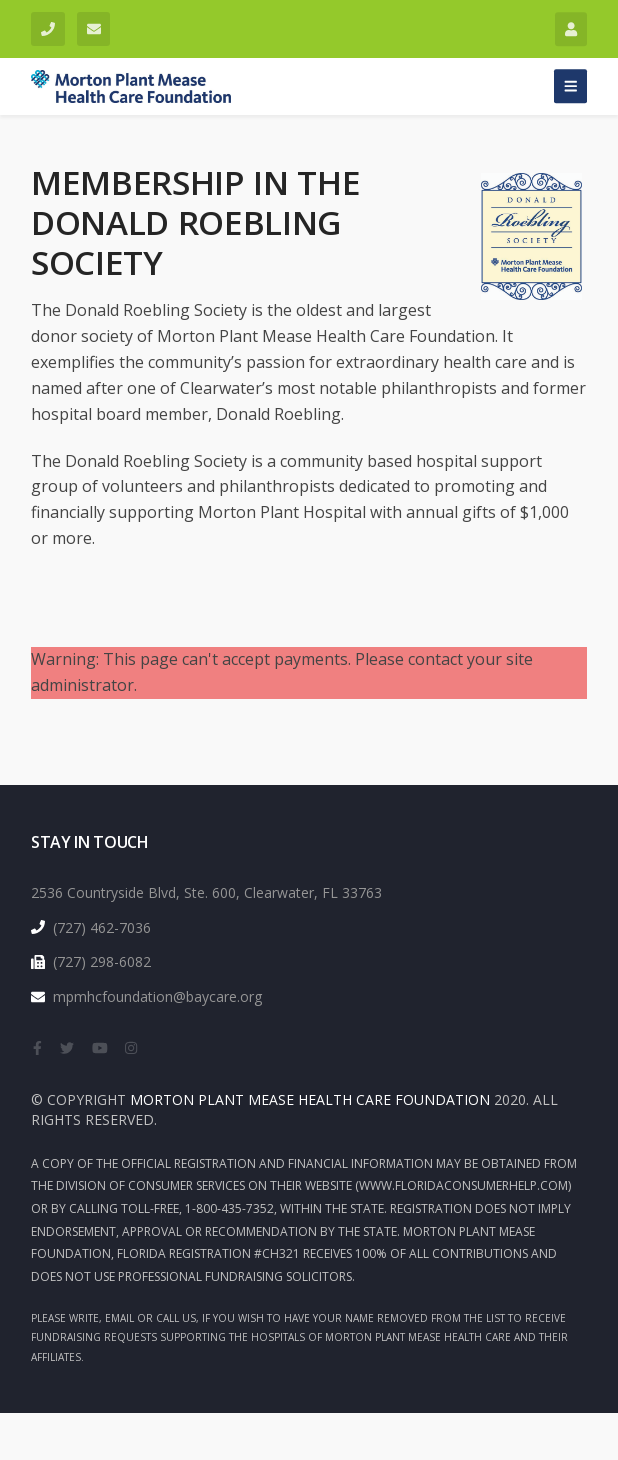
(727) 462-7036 (43, 24)
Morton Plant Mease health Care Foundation (310, 1099)
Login (566, 24)
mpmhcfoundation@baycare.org (89, 24)
